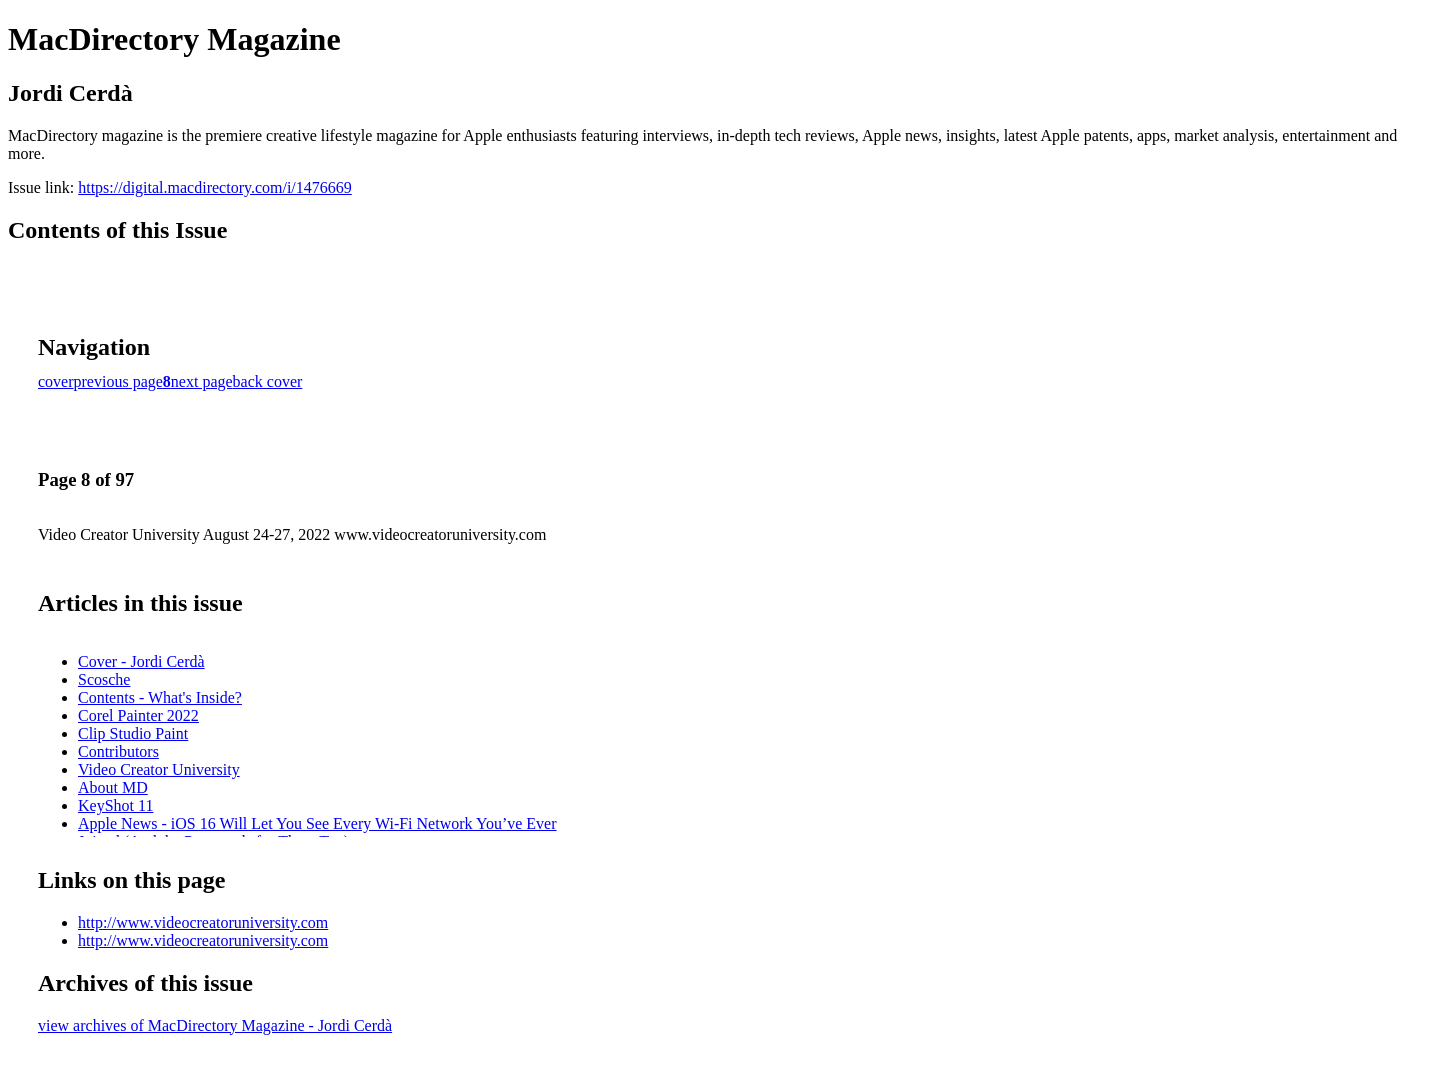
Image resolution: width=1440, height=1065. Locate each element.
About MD (113, 787)
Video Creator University (159, 769)
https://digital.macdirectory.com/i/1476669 (215, 187)
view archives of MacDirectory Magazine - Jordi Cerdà (215, 1025)
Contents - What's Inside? (160, 697)
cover (56, 381)
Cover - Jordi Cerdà (141, 661)
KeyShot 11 (115, 805)
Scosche (104, 679)
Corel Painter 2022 (138, 715)
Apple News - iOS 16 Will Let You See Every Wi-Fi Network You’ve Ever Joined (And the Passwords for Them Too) (317, 832)
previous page (118, 381)
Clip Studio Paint (133, 733)
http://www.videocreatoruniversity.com (203, 922)
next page (202, 381)
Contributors (118, 751)
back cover (268, 381)
